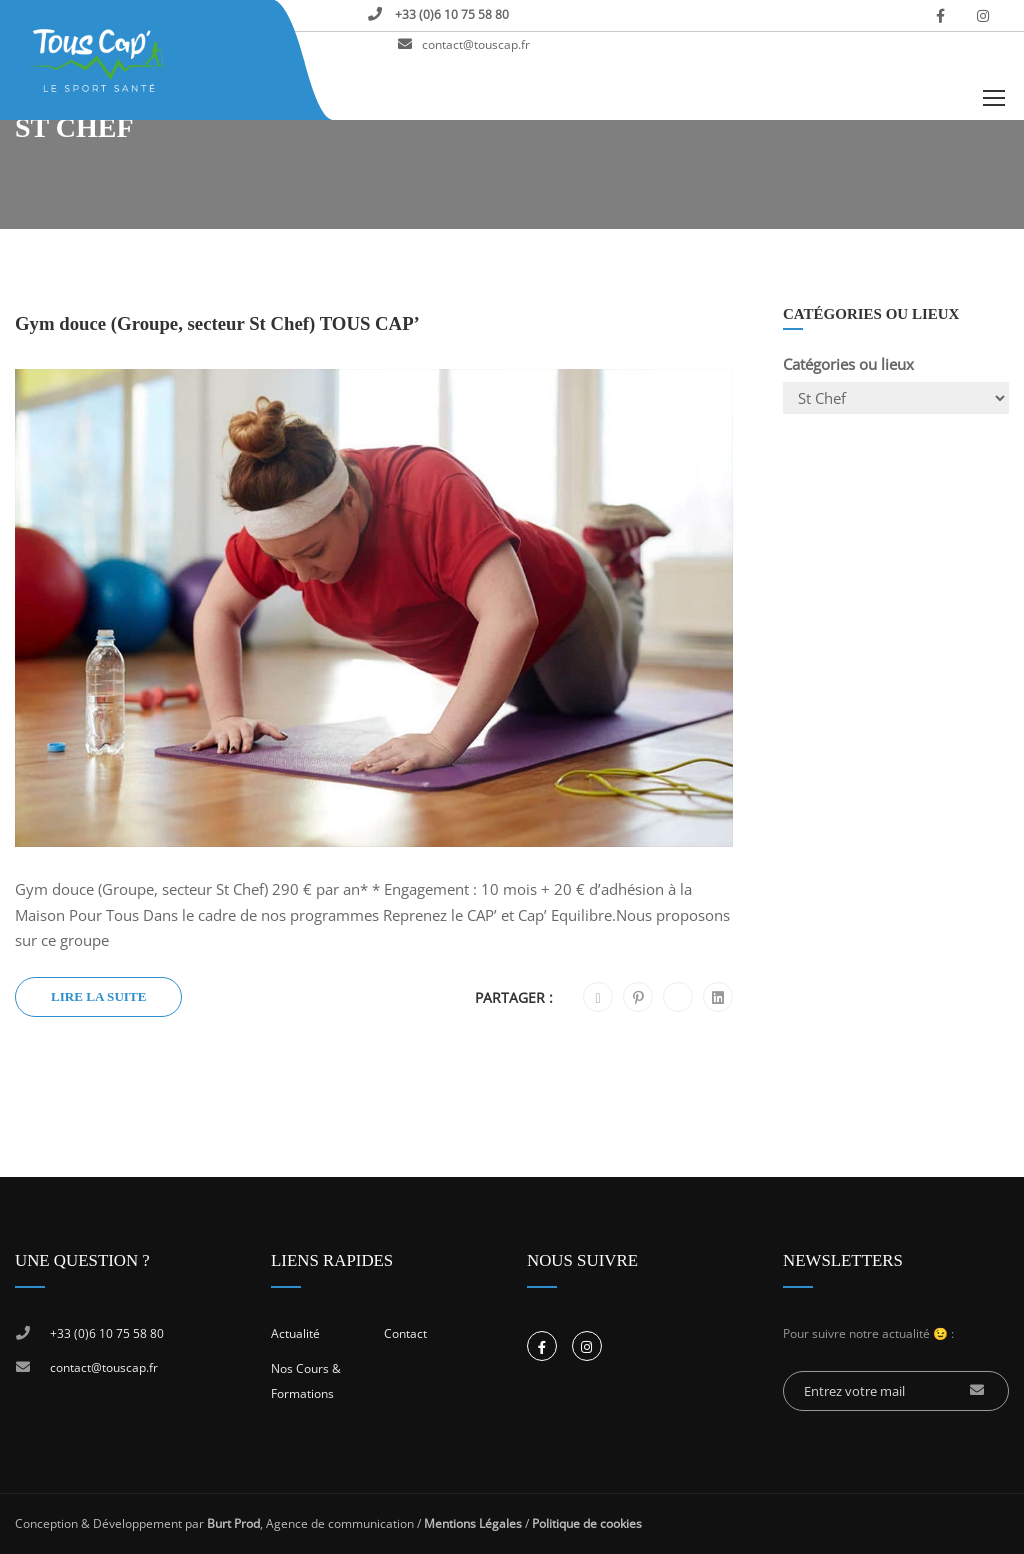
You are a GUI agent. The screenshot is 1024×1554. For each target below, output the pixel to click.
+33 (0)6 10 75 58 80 (450, 14)
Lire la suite (98, 996)
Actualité (295, 1333)
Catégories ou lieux (848, 364)
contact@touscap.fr (476, 44)
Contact (405, 1333)
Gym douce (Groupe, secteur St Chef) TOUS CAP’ (217, 323)
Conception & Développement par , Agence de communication (214, 1523)
